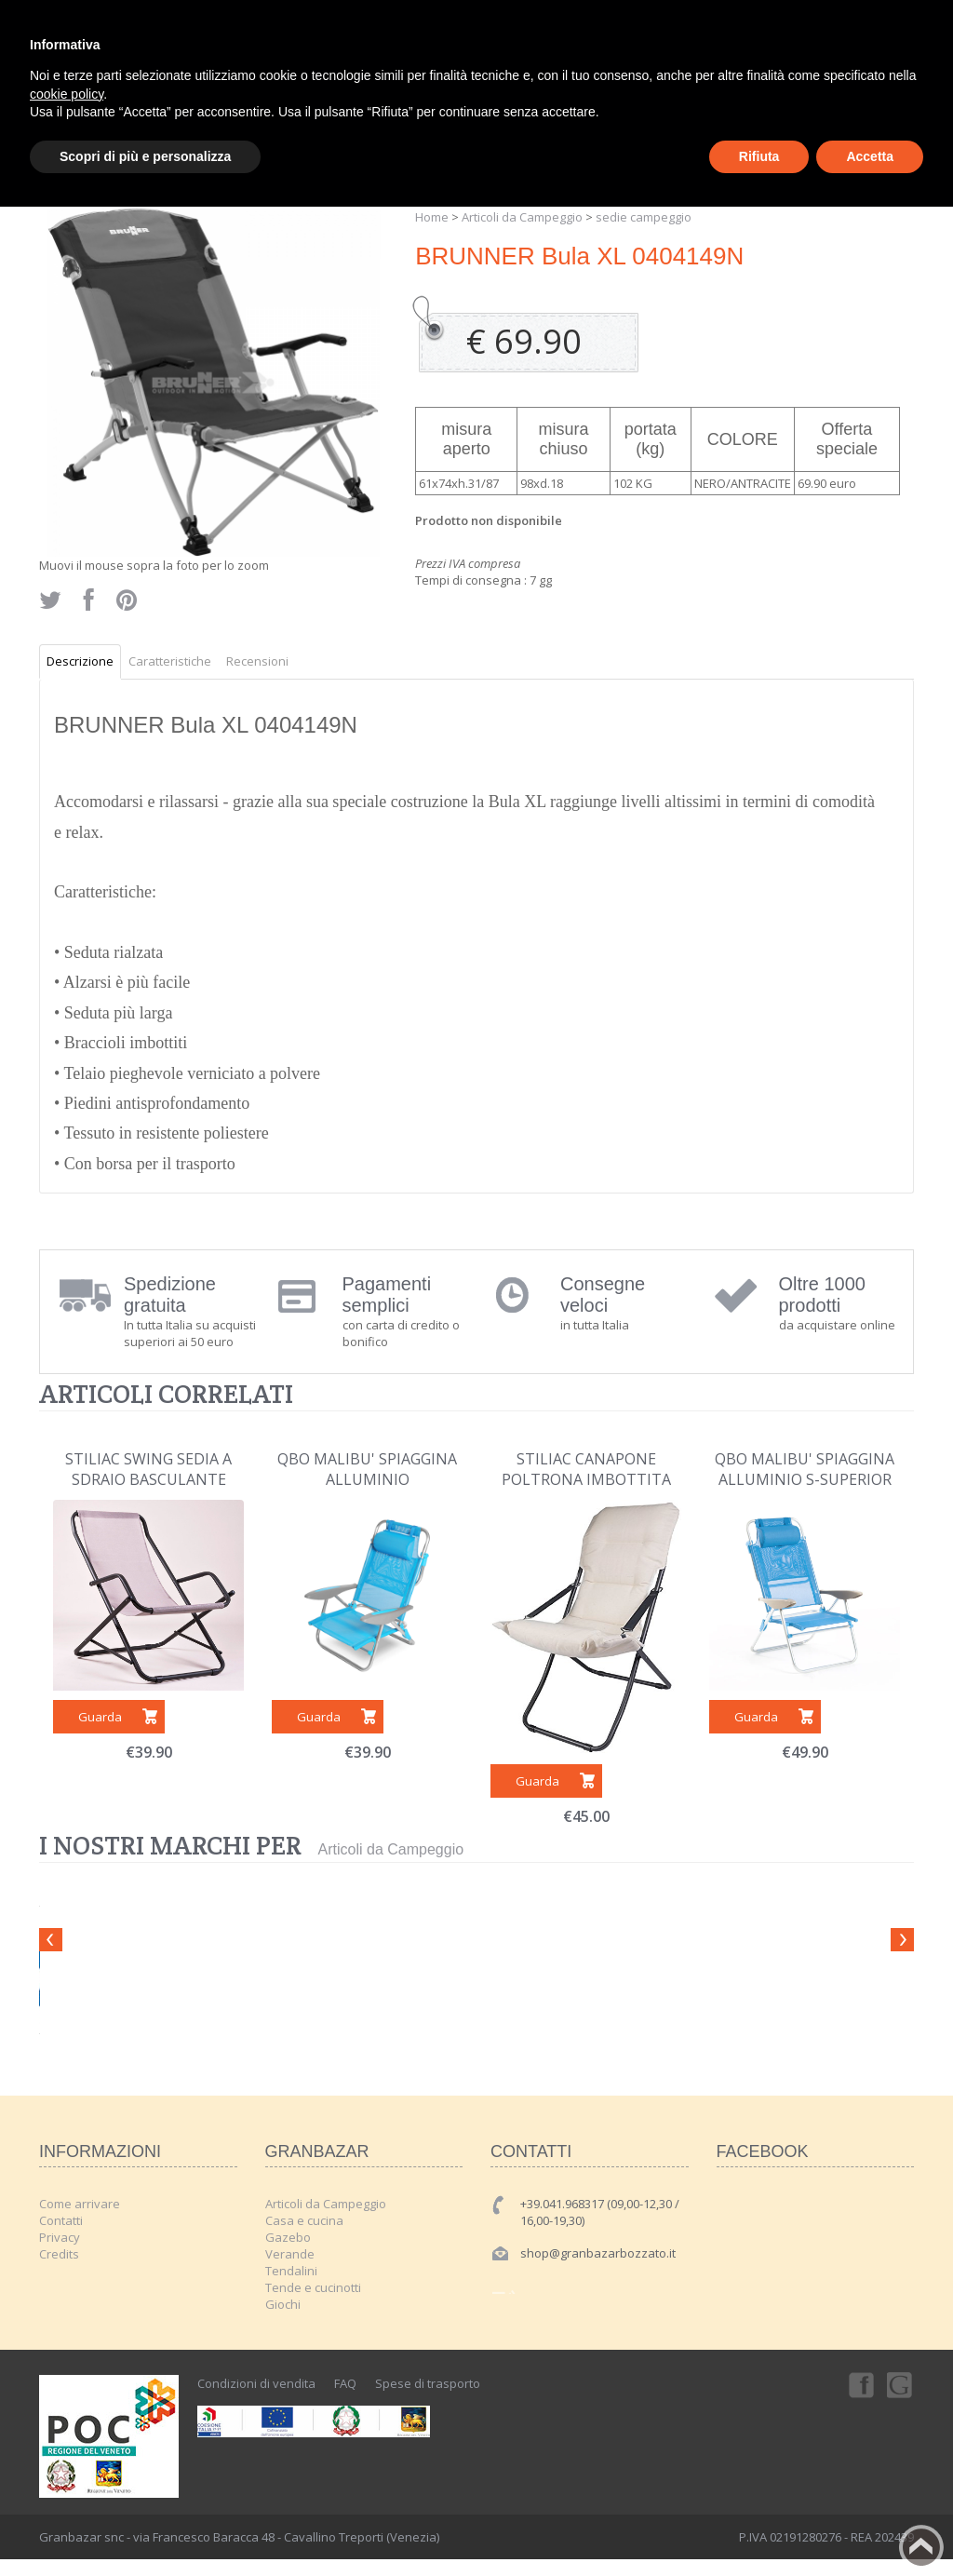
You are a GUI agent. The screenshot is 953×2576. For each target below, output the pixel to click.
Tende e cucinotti (313, 2287)
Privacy (59, 2237)
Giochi (283, 2304)
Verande (290, 2254)
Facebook (860, 2384)
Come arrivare (79, 2203)
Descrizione (80, 661)
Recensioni (257, 661)
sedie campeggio (643, 217)
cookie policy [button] (66, 94)
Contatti (61, 2220)
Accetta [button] (869, 156)
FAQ (345, 2383)
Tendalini (291, 2270)
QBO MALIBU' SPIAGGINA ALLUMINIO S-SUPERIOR (804, 1469)
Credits (59, 2254)
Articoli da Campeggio (522, 217)
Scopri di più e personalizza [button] (145, 156)
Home (432, 217)
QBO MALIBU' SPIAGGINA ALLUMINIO (367, 1469)
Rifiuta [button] (759, 156)
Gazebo (288, 2237)
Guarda (100, 1716)
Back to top (921, 2547)
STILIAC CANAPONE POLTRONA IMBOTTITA (586, 1469)
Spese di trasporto (427, 2383)
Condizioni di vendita (256, 2383)
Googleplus (901, 2384)
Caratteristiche (169, 661)
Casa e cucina (304, 2220)
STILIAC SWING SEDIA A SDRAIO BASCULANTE (148, 1469)
